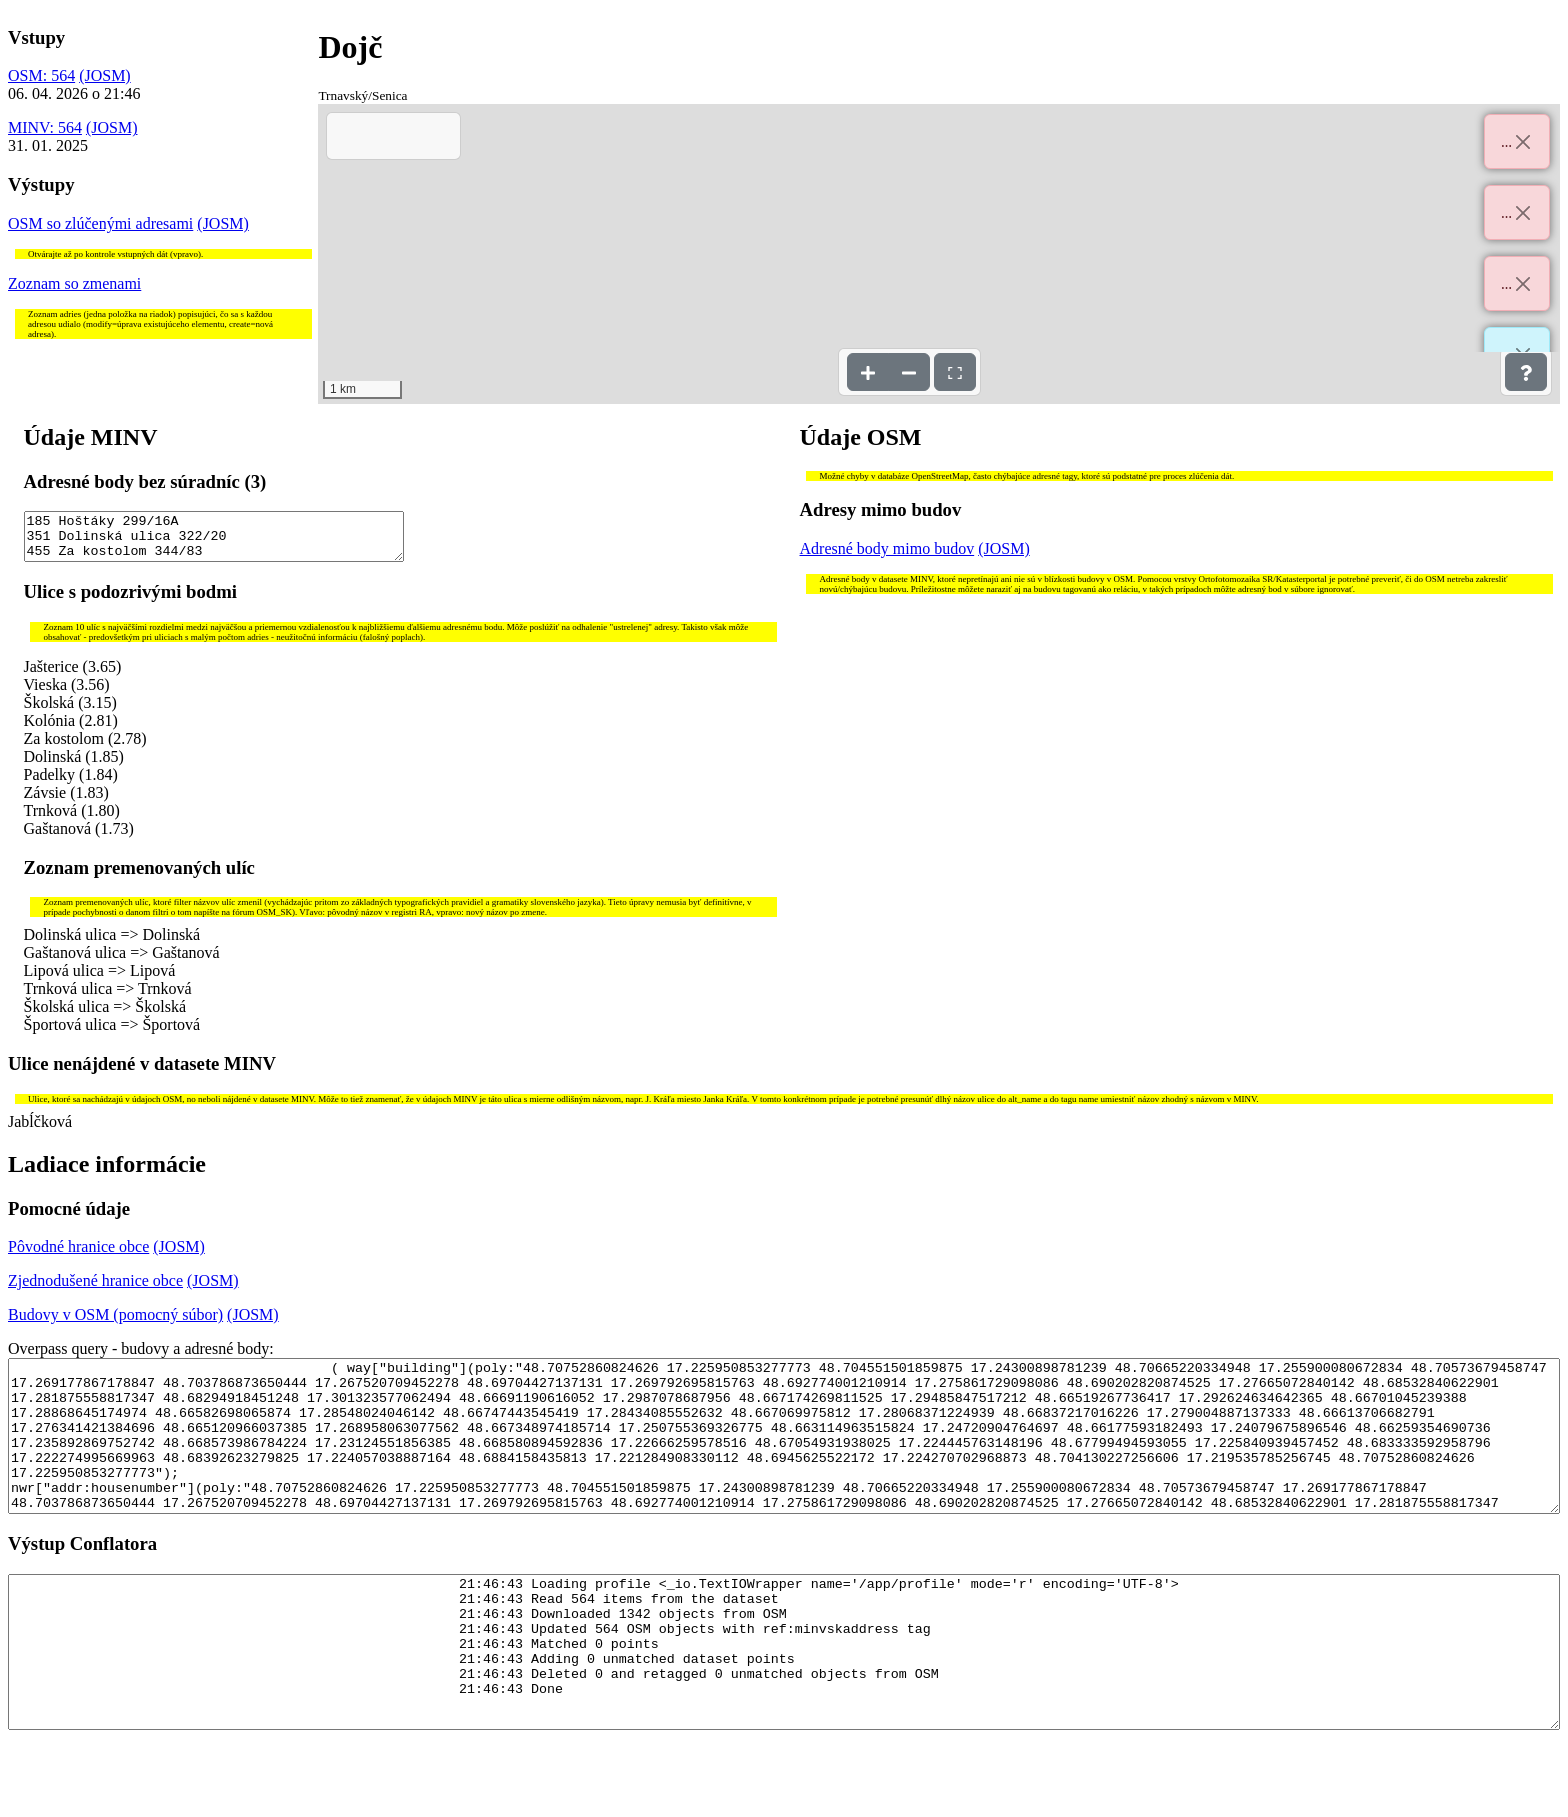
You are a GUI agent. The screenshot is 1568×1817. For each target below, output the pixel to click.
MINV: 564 (45, 127)
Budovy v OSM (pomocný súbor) (115, 1323)
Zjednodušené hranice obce (95, 1289)
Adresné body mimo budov (887, 548)
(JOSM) (105, 75)
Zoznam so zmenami (74, 283)
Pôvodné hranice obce (78, 1255)
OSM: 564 (41, 75)
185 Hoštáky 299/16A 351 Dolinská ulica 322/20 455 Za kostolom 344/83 (214, 541)
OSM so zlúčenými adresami (100, 223)
